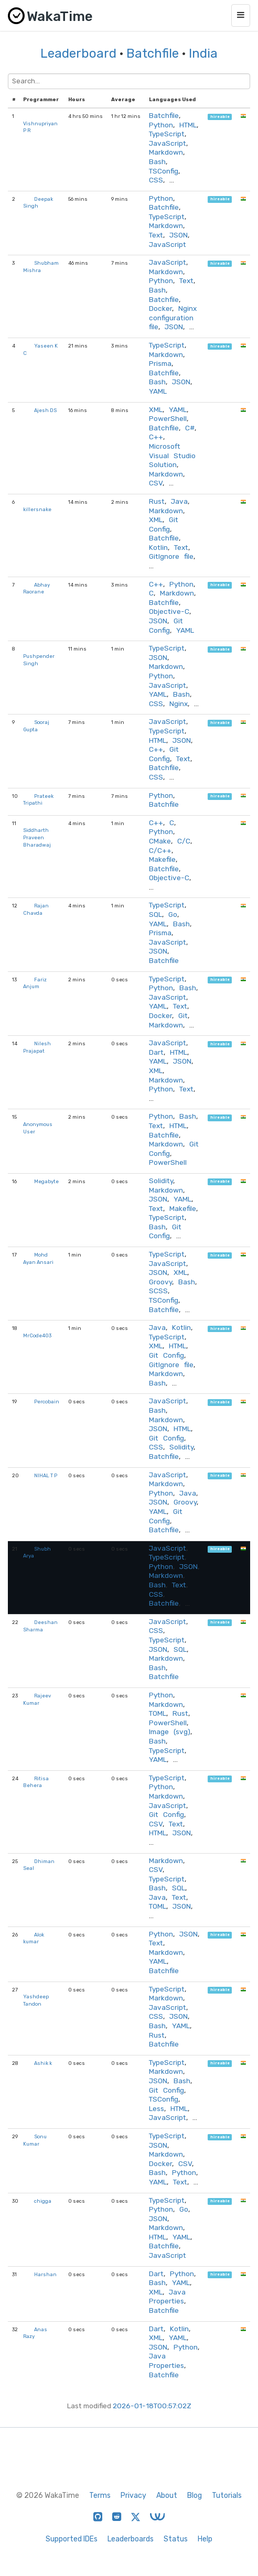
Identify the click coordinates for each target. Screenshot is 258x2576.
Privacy (133, 2495)
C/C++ (160, 850)
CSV (156, 483)
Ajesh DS (45, 410)
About (166, 2495)
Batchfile (152, 53)
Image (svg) (169, 1731)
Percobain (46, 1401)
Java (179, 501)
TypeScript (167, 133)
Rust (157, 501)
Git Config (163, 524)
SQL (155, 914)
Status (176, 2539)
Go (172, 914)
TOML (157, 1713)
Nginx (178, 703)
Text (156, 235)
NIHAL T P (45, 1475)
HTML (188, 125)
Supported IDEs (72, 2539)
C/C (183, 841)
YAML (158, 391)
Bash (157, 161)
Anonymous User (37, 1127)
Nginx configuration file (173, 317)
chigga (42, 2201)
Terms (100, 2495)
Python (161, 125)
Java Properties (167, 2297)
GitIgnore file (171, 556)
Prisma (160, 363)
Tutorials (227, 2495)
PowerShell (168, 418)
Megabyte (46, 1181)
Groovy (160, 1282)
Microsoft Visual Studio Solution (172, 455)
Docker (160, 308)
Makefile (162, 859)
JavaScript (167, 143)
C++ (156, 436)
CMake (160, 841)
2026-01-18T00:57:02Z (152, 2405)
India (203, 53)
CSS (156, 180)
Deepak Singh (38, 202)
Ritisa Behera (36, 1782)
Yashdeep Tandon (36, 2000)
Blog (194, 2495)
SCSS (158, 1290)
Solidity (161, 1180)
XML (156, 409)
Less (156, 2108)
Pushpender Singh (39, 659)
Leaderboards (131, 2539)
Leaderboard (78, 53)
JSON (178, 235)
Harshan (45, 2274)
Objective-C (169, 611)
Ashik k (43, 2063)
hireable (220, 116)
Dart (156, 1052)
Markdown (166, 152)
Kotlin (158, 547)
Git (183, 1015)
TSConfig (163, 171)
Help (205, 2539)
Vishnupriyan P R (40, 127)
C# (190, 428)
